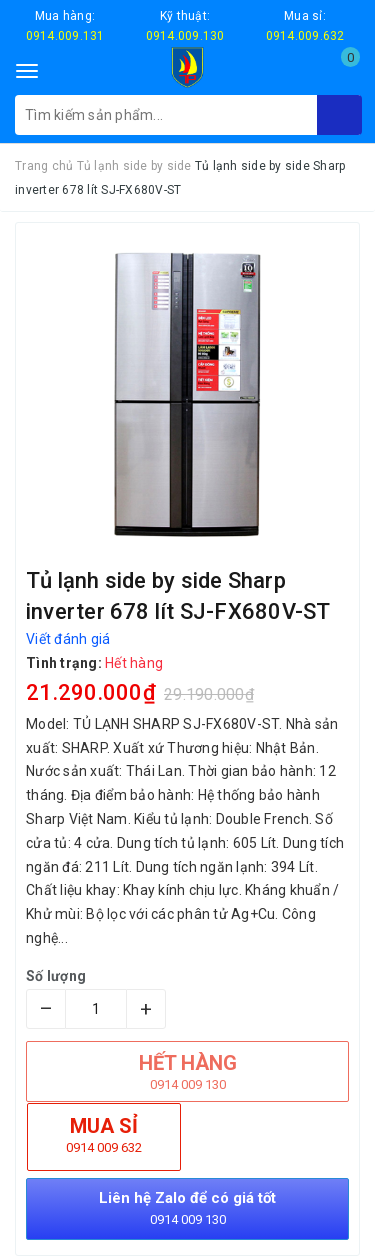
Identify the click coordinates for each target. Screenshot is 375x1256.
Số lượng (56, 976)
